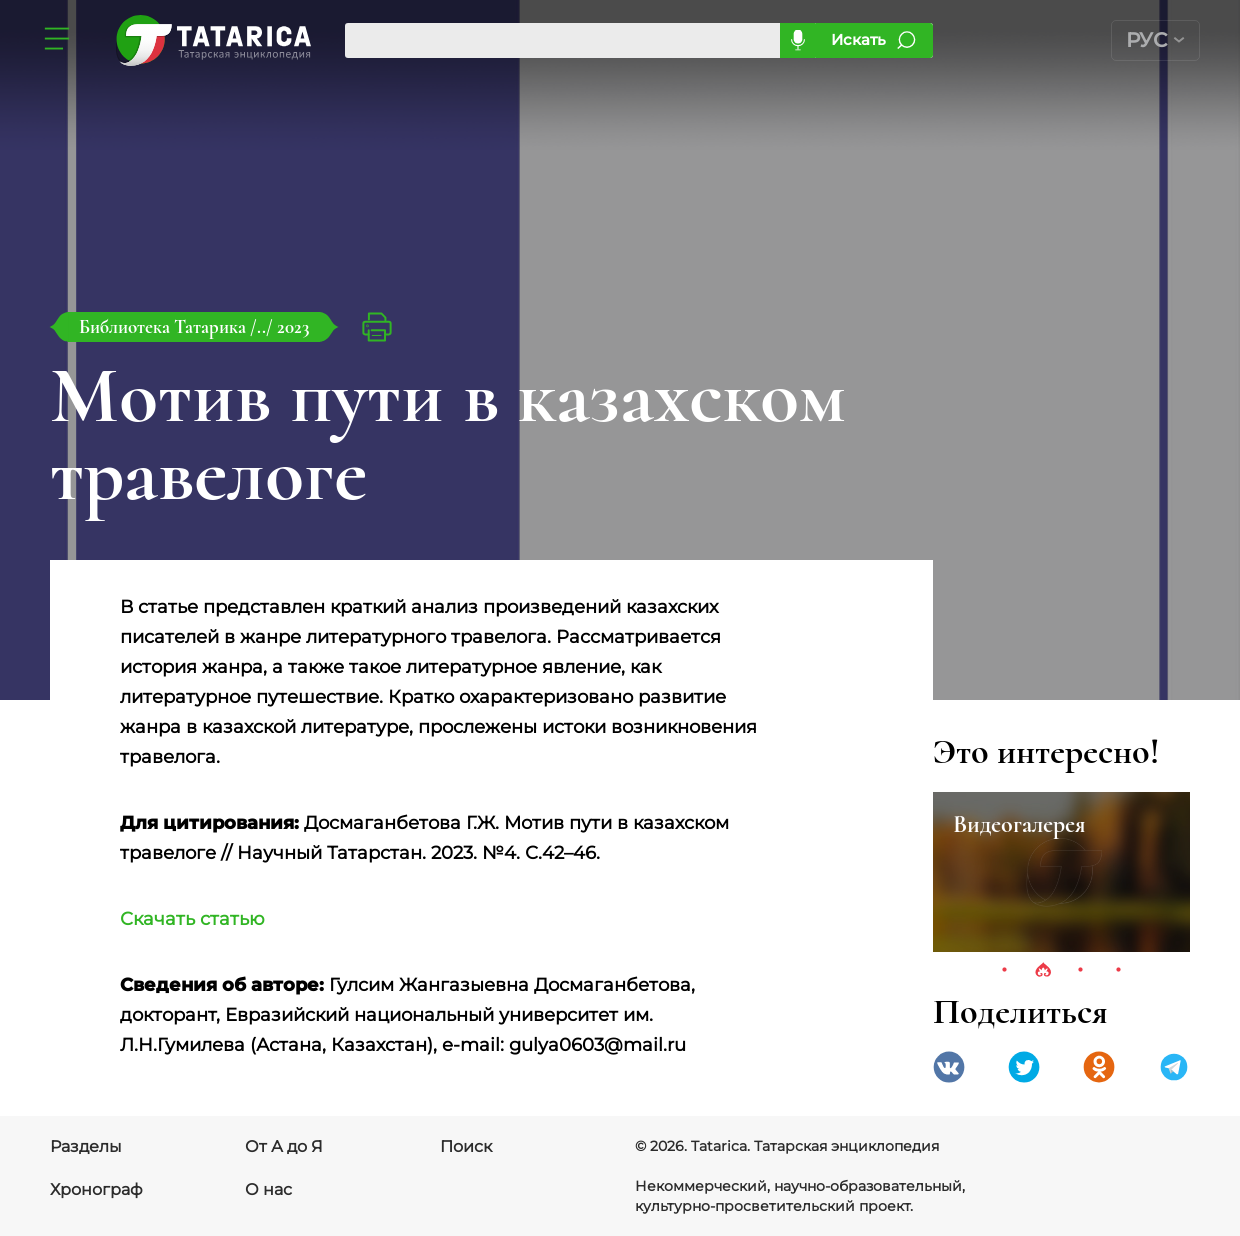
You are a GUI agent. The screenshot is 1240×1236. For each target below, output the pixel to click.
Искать (858, 39)
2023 (293, 326)
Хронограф (96, 1189)
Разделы (86, 1146)
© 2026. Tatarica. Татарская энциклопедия (787, 1146)
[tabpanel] (1061, 872)
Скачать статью (192, 919)
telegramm (1174, 1067)
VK (949, 1067)
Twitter (1024, 1067)
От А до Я (284, 1146)
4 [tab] (1119, 971)
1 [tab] (1005, 971)
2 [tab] (1043, 971)
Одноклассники (1099, 1067)
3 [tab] (1081, 971)
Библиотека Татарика (164, 326)
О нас (268, 1189)
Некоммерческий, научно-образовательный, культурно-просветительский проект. (800, 1196)
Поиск (466, 1146)
